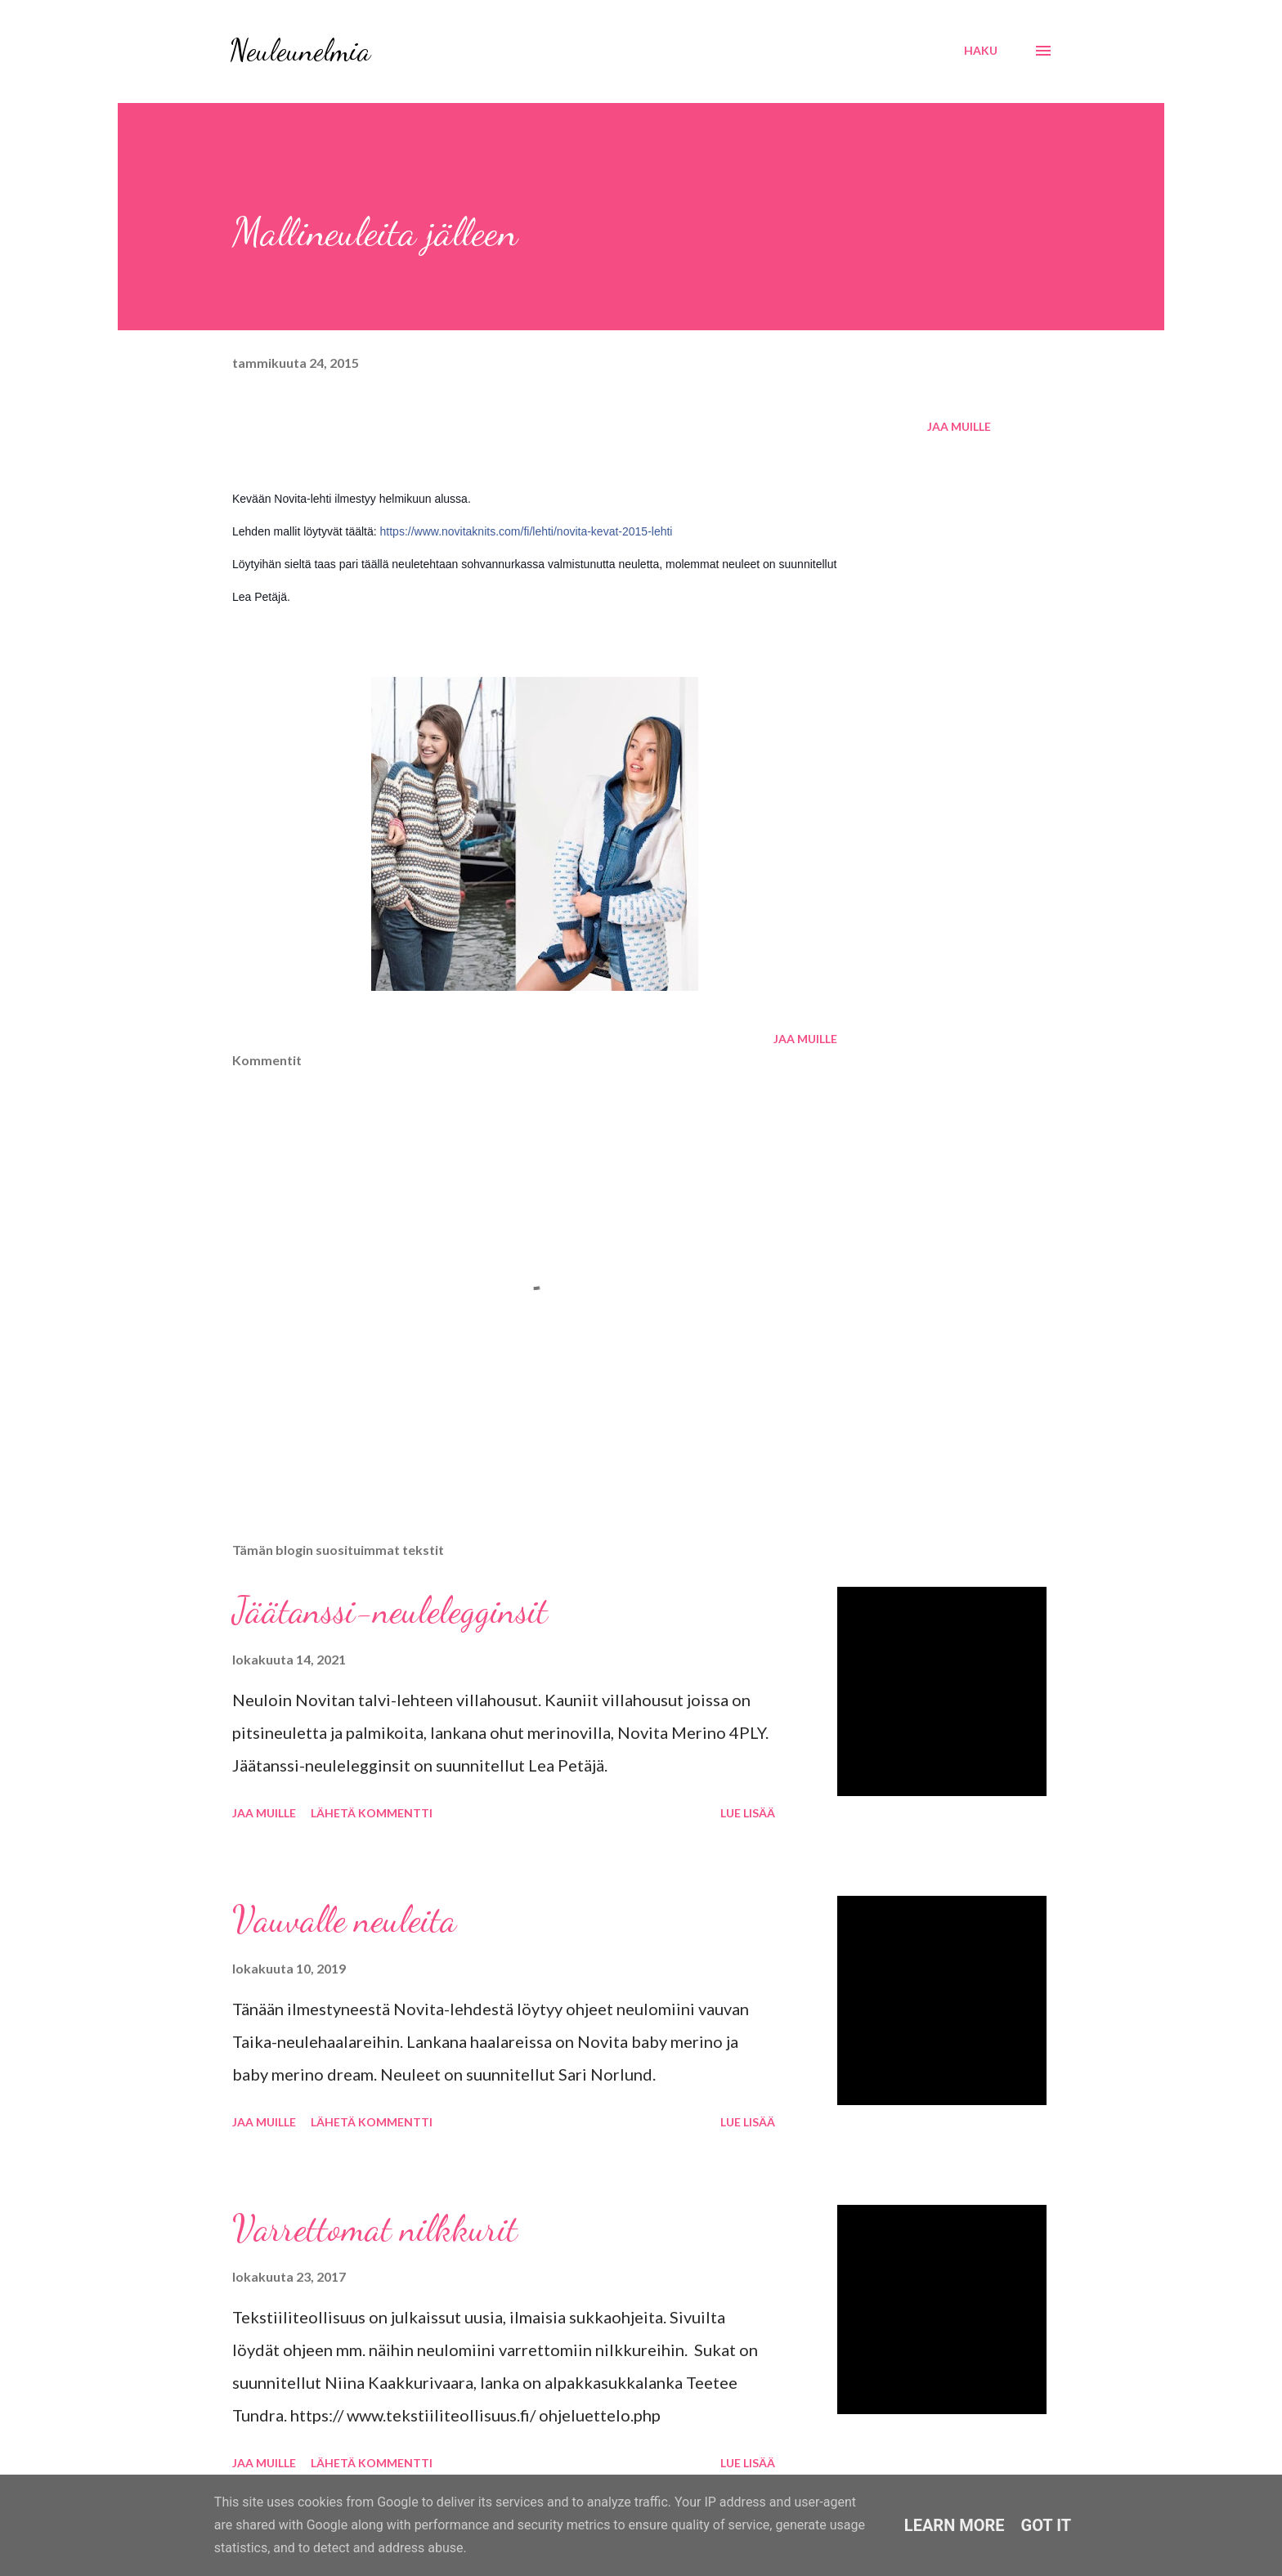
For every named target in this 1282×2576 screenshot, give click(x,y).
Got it (1046, 2525)
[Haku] (980, 50)
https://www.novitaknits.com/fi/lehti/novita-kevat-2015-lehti (526, 531)
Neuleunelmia (299, 50)
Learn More (954, 2525)
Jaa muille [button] (959, 426)
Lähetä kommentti (372, 1813)
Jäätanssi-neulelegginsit (390, 1610)
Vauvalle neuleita (344, 1919)
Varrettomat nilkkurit (375, 2228)
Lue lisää (747, 1813)
